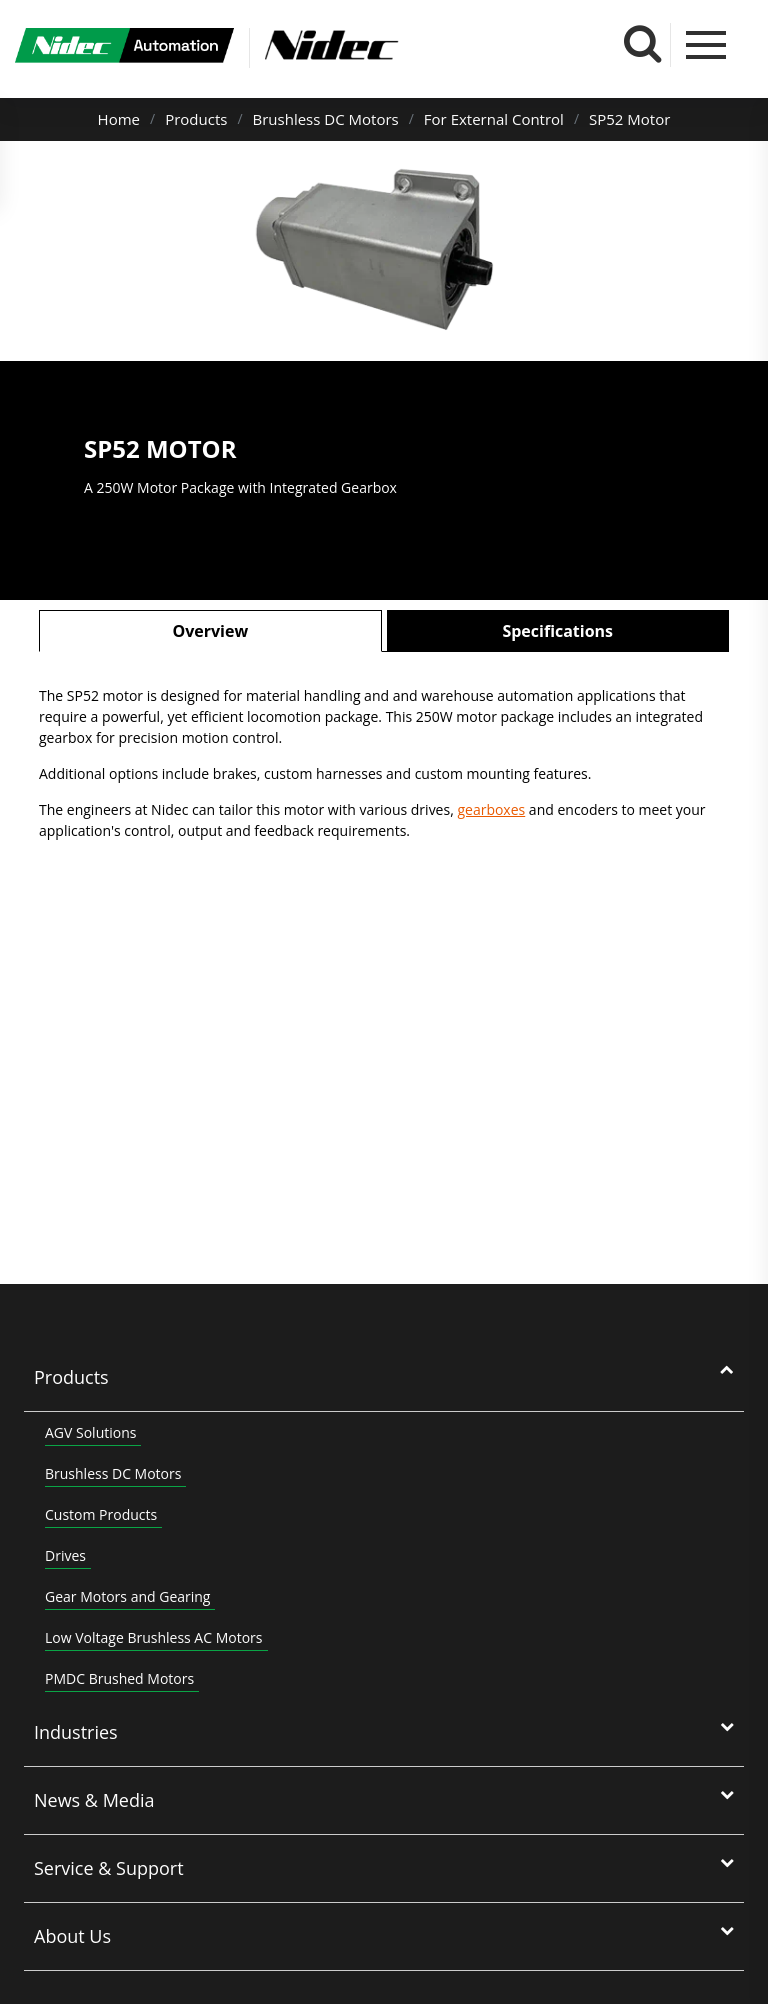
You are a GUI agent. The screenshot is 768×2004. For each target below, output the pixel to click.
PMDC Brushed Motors (119, 1678)
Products (196, 119)
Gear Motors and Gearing (127, 1596)
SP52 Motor (629, 119)
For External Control (494, 119)
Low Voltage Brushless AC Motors (154, 1637)
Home (119, 119)
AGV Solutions (90, 1432)
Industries (76, 1732)
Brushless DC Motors (326, 119)
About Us (72, 1936)
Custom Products (101, 1514)
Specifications (557, 631)
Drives (65, 1555)
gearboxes (491, 809)
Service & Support (109, 1868)
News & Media (94, 1800)
